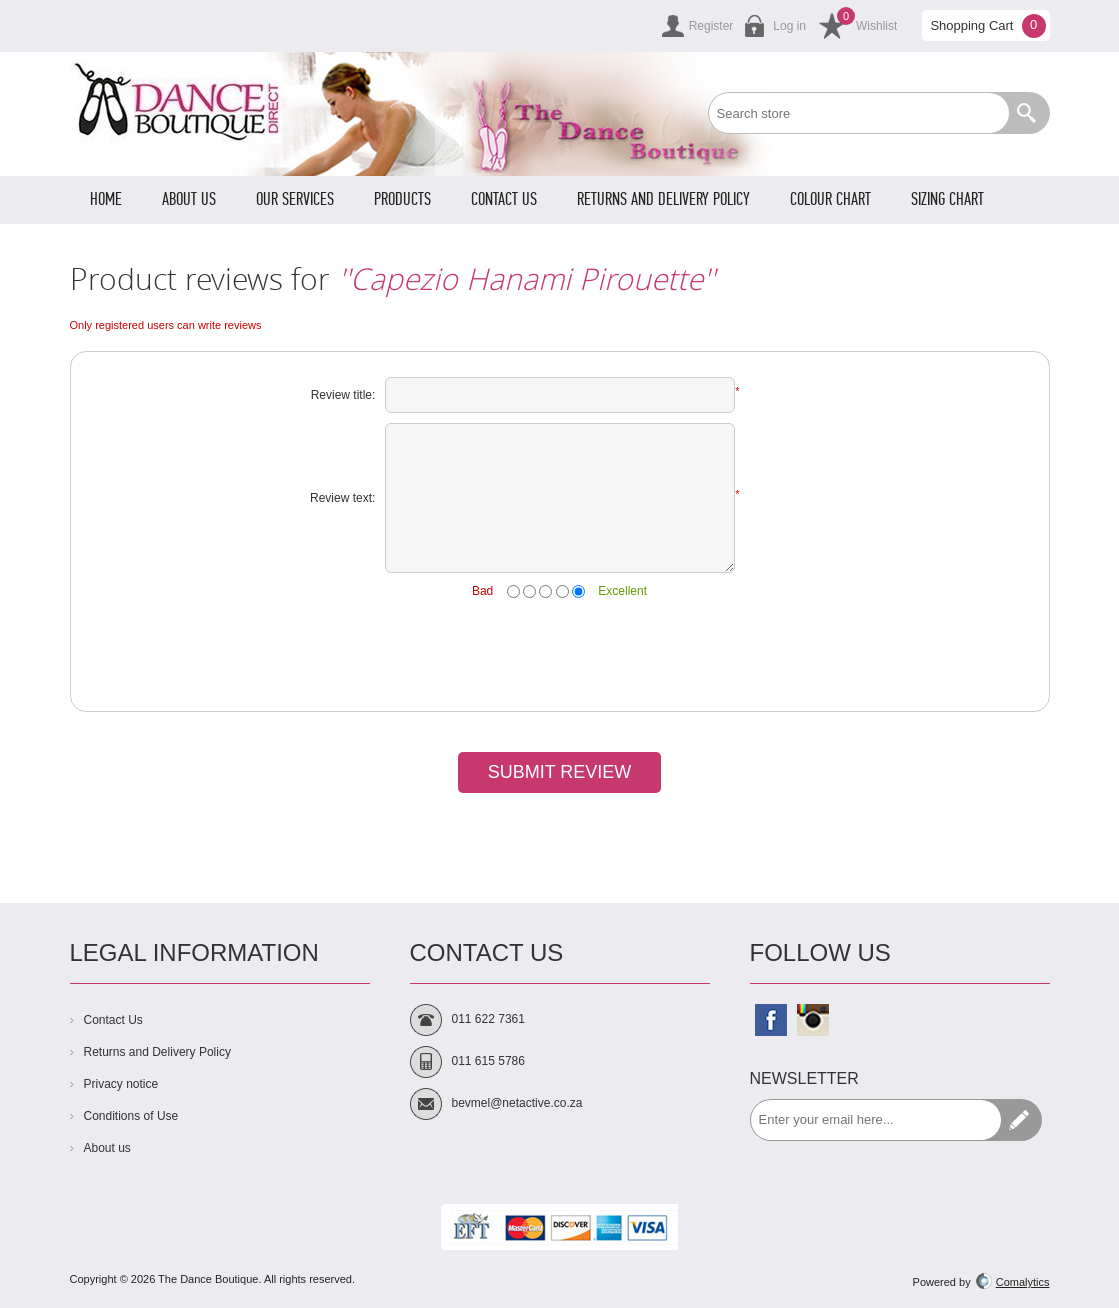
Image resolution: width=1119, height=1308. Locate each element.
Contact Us (113, 1020)
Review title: (343, 395)
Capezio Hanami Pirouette (526, 279)
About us (107, 1148)
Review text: (342, 498)
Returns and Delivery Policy (157, 1052)
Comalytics (1013, 1282)
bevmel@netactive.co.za (517, 1103)
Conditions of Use (131, 1116)
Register (711, 26)
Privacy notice (121, 1084)
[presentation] (560, 652)
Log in (789, 26)
